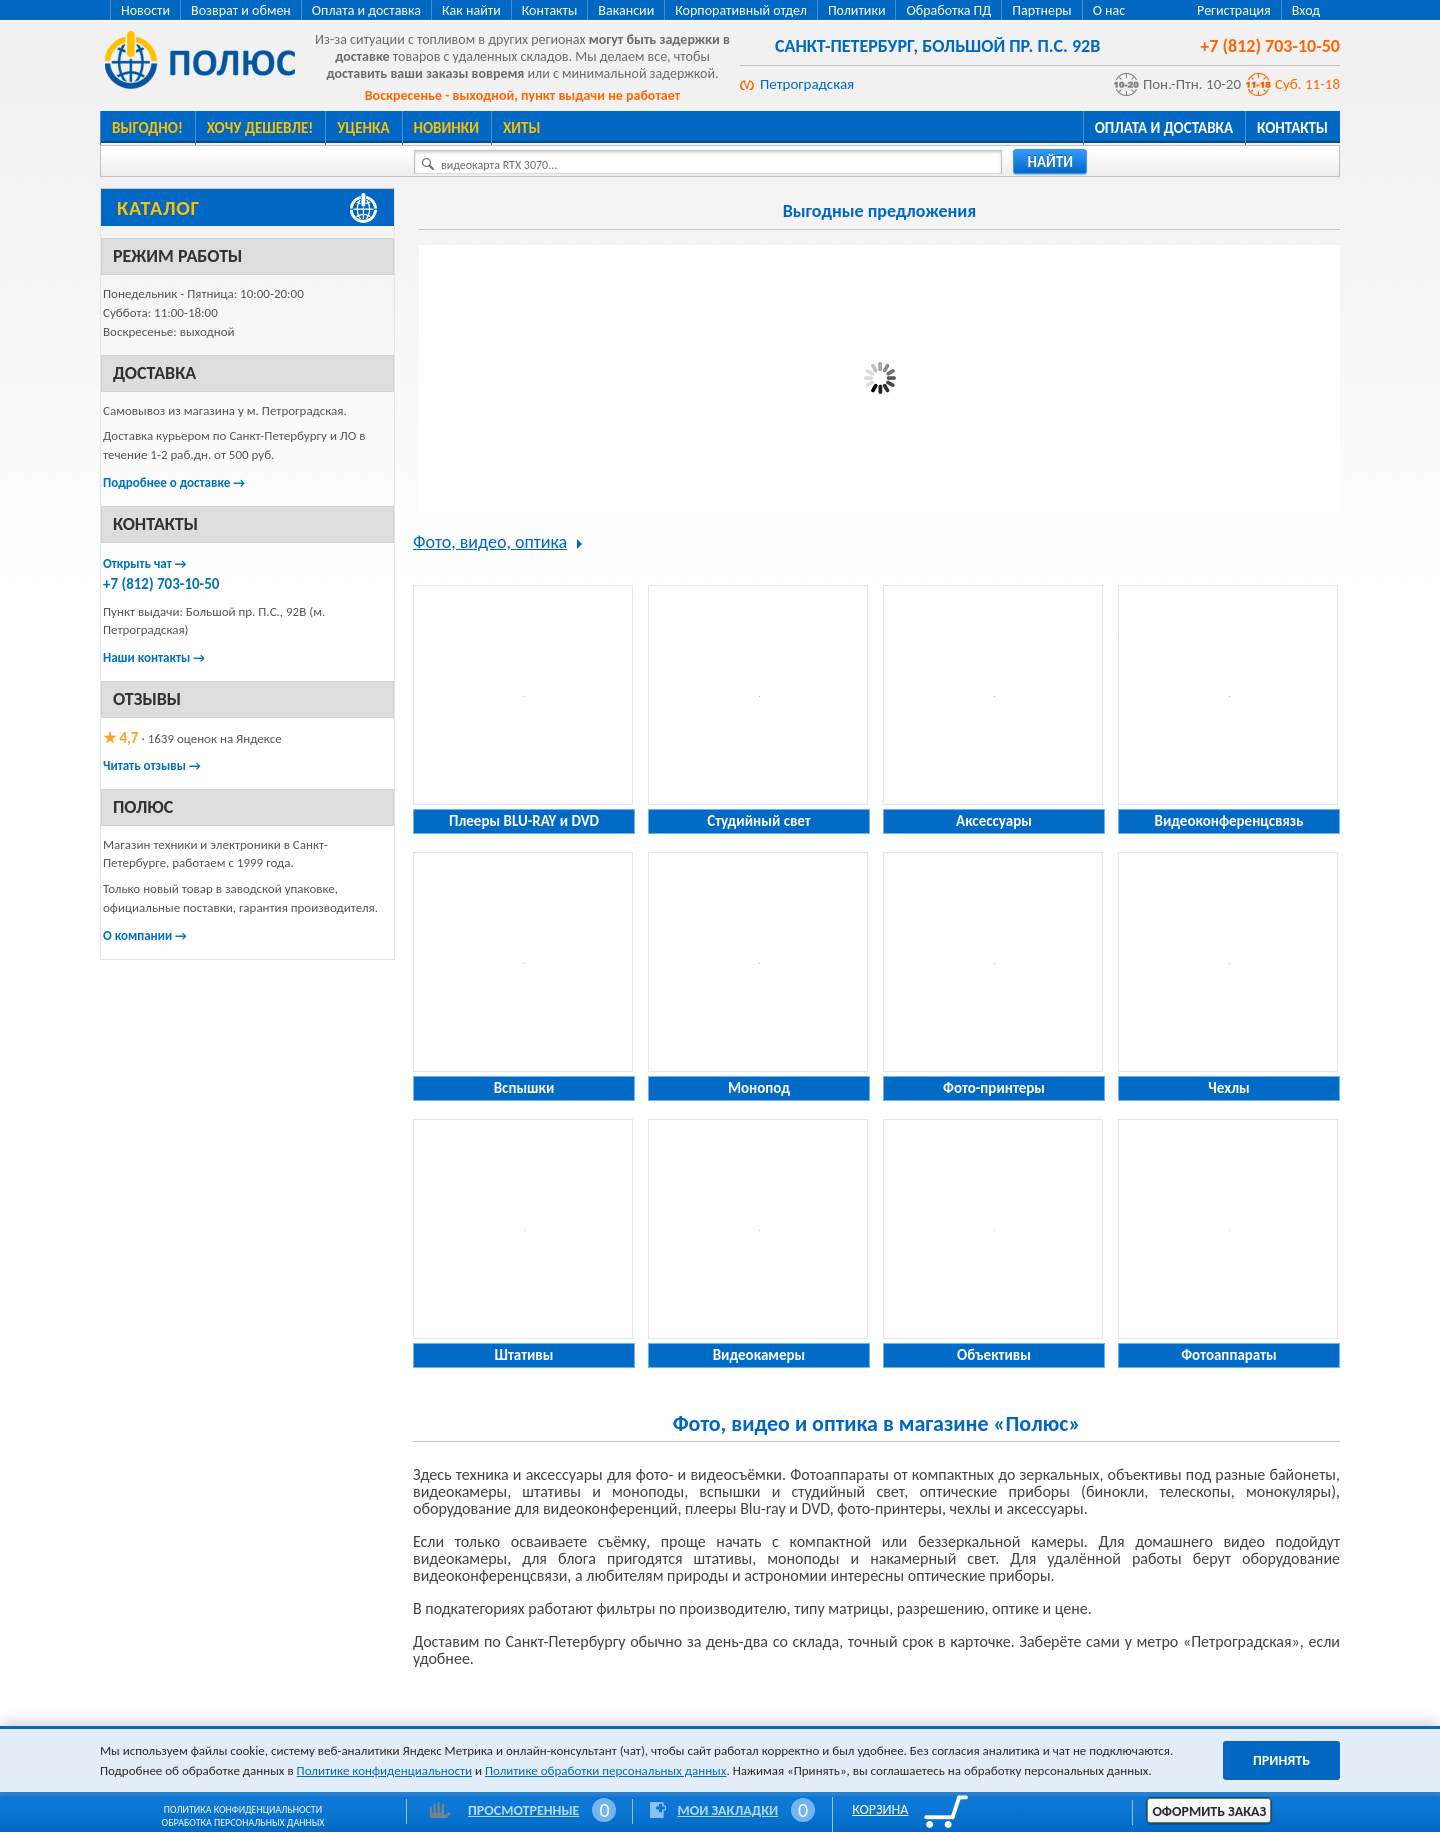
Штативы (524, 1355)
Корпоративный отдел (741, 10)
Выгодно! (147, 128)
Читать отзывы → (152, 765)
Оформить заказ (1209, 1811)
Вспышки (524, 1088)
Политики (857, 10)
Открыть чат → (144, 563)
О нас (1109, 10)
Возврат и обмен (241, 10)
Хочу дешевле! (260, 128)
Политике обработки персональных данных (605, 1770)
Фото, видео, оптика (490, 542)
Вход (1306, 10)
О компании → (145, 935)
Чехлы (1228, 1088)
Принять (1281, 1760)
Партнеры (1041, 10)
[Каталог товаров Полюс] (247, 207)
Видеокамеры (759, 1355)
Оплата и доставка (366, 10)
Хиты (521, 128)
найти (1050, 162)
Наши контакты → (154, 657)
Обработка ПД (948, 10)
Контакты (550, 10)
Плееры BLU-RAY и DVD (524, 821)
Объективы (994, 1355)
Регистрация (1234, 10)
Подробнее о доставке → (174, 482)
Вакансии (626, 10)
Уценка (363, 128)
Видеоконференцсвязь (1229, 821)
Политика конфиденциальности (243, 1809)
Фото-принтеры (994, 1088)
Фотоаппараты (1228, 1355)
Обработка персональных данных (243, 1822)
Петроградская (807, 84)
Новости (145, 10)
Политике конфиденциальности (384, 1770)
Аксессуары (994, 821)
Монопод (759, 1088)
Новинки (446, 128)
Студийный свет (758, 821)
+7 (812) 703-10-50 (161, 584)
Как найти (471, 10)
